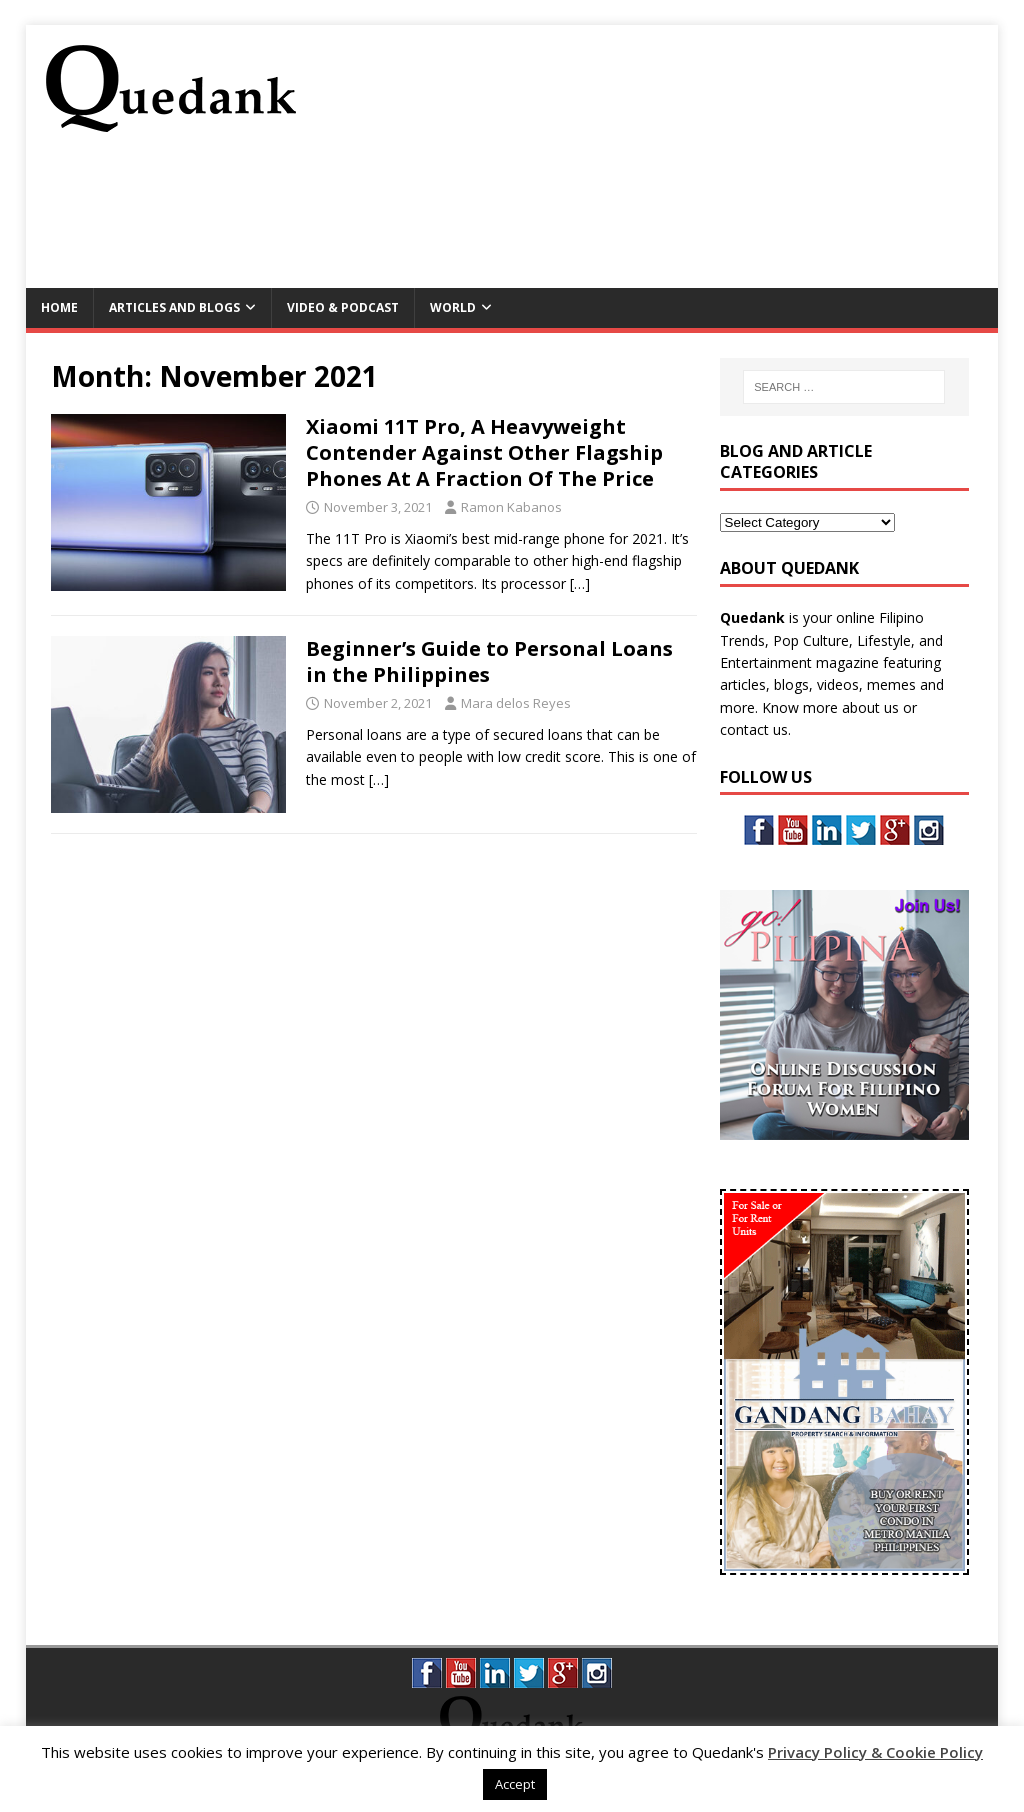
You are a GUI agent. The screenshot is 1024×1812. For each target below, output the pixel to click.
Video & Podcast (343, 307)
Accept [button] (515, 1784)
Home (59, 307)
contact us (754, 729)
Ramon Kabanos (511, 507)
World (453, 307)
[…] (580, 583)
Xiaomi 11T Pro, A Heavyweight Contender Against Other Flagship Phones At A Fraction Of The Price (484, 452)
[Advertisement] (614, 217)
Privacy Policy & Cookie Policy (875, 1752)
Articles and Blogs (174, 307)
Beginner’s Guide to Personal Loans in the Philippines (489, 661)
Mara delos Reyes (516, 703)
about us (870, 707)
